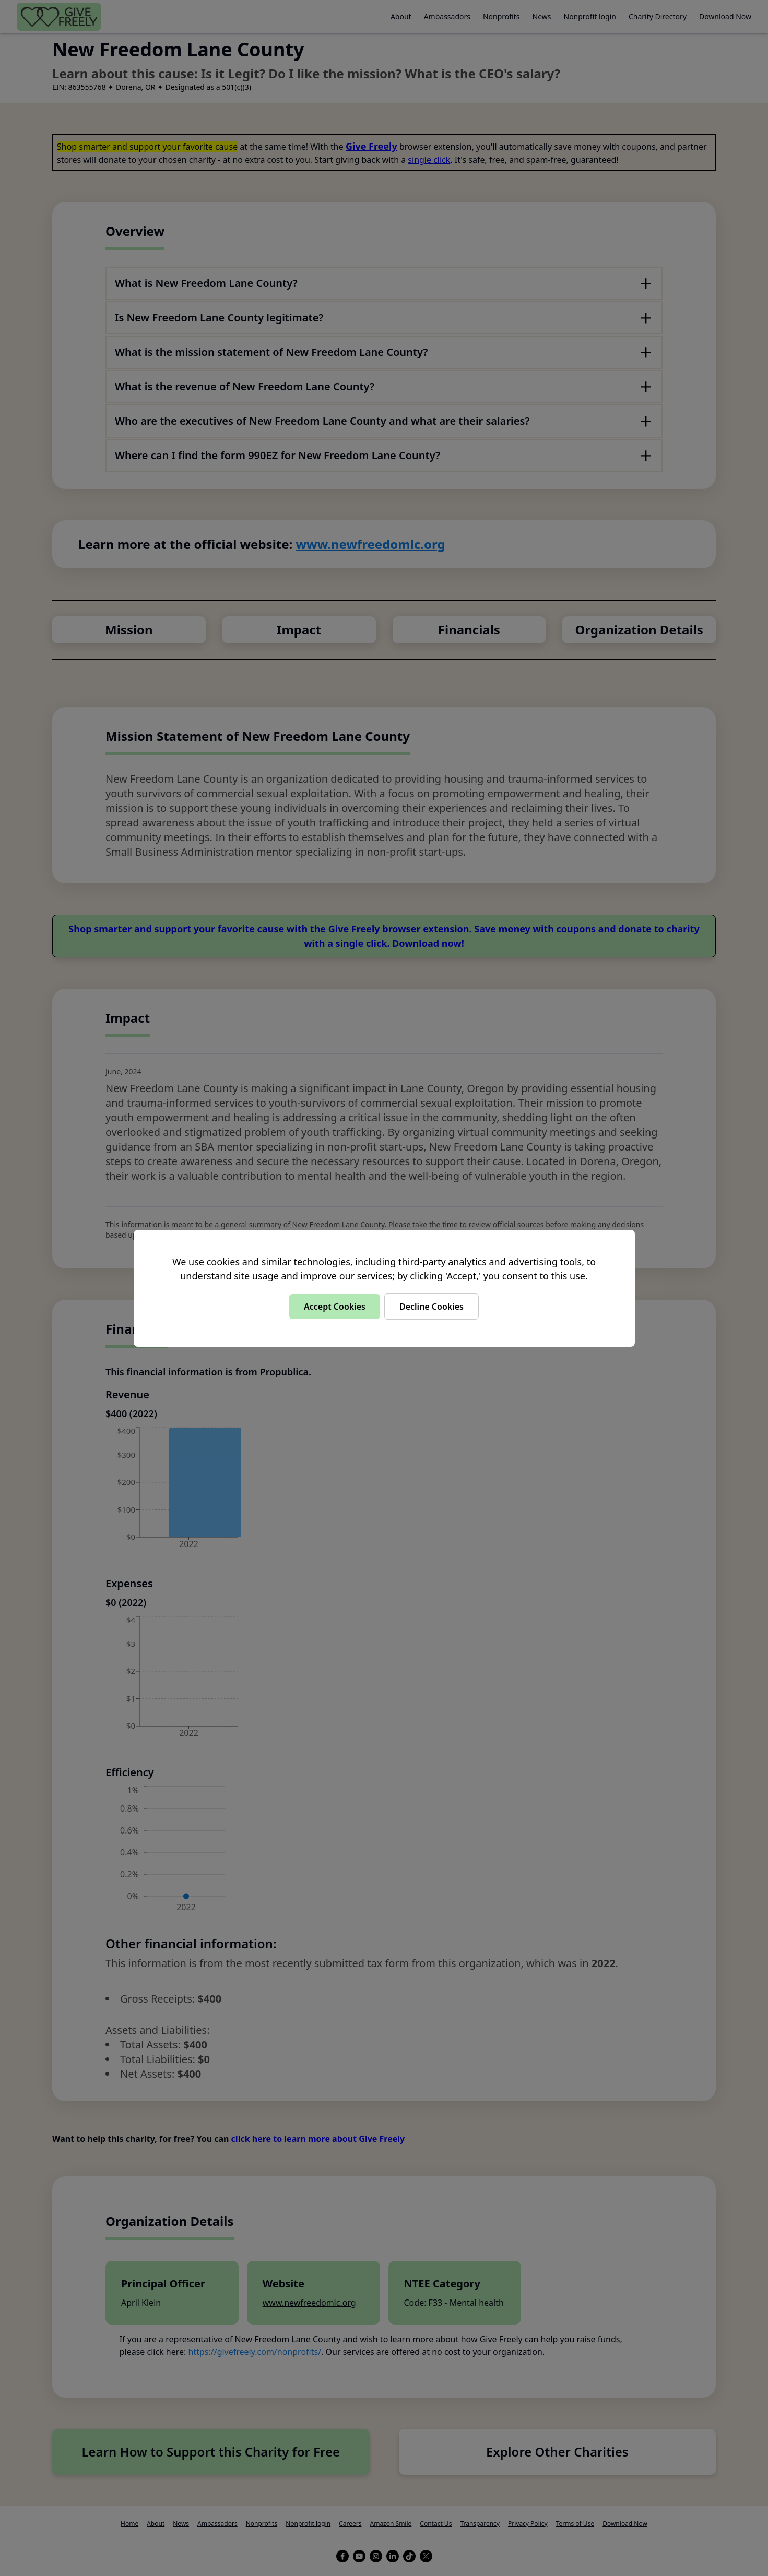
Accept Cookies (334, 1306)
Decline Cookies (431, 1306)
